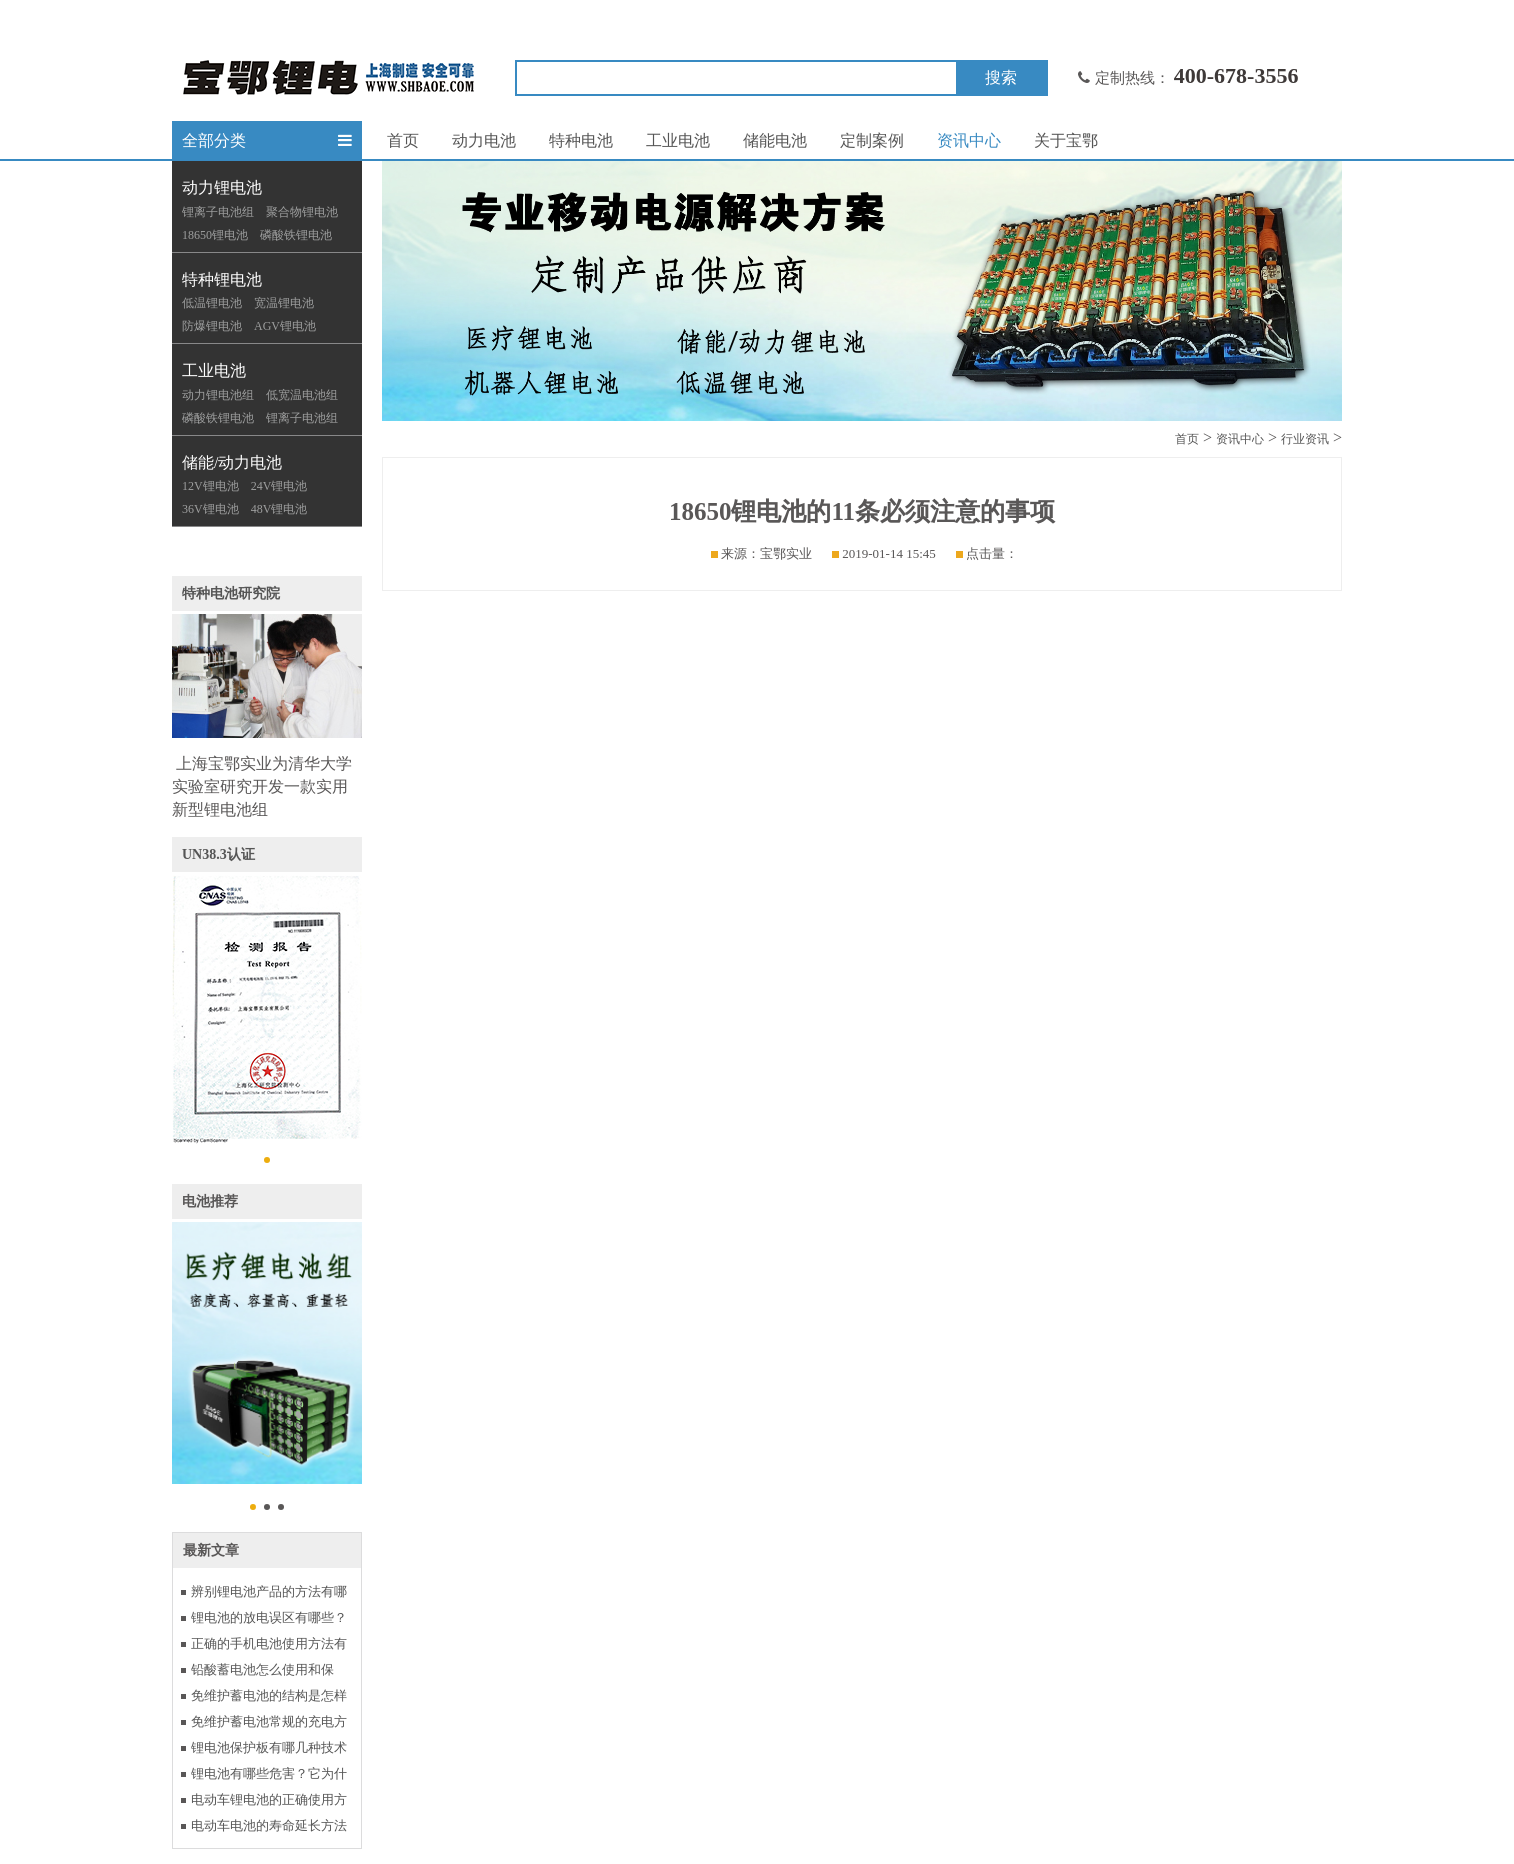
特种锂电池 (222, 279)
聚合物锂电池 (302, 212)
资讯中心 (969, 140)
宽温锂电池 (284, 303)
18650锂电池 (215, 235)
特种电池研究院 (231, 593)
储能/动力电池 (232, 462)
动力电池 (484, 140)
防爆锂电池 (212, 326)
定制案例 (872, 140)
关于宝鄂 (1066, 140)
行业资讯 (1305, 439)
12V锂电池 (210, 486)
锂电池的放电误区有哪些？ (269, 1617)
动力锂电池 (222, 187)
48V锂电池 (279, 509)
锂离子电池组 (218, 212)
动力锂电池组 (218, 395)
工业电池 (214, 370)
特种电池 (581, 140)
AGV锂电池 (285, 326)
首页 (403, 140)
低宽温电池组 (302, 395)
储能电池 (775, 140)
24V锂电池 (279, 486)
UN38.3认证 (218, 854)
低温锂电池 (212, 303)
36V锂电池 (210, 509)
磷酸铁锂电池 (296, 235)
